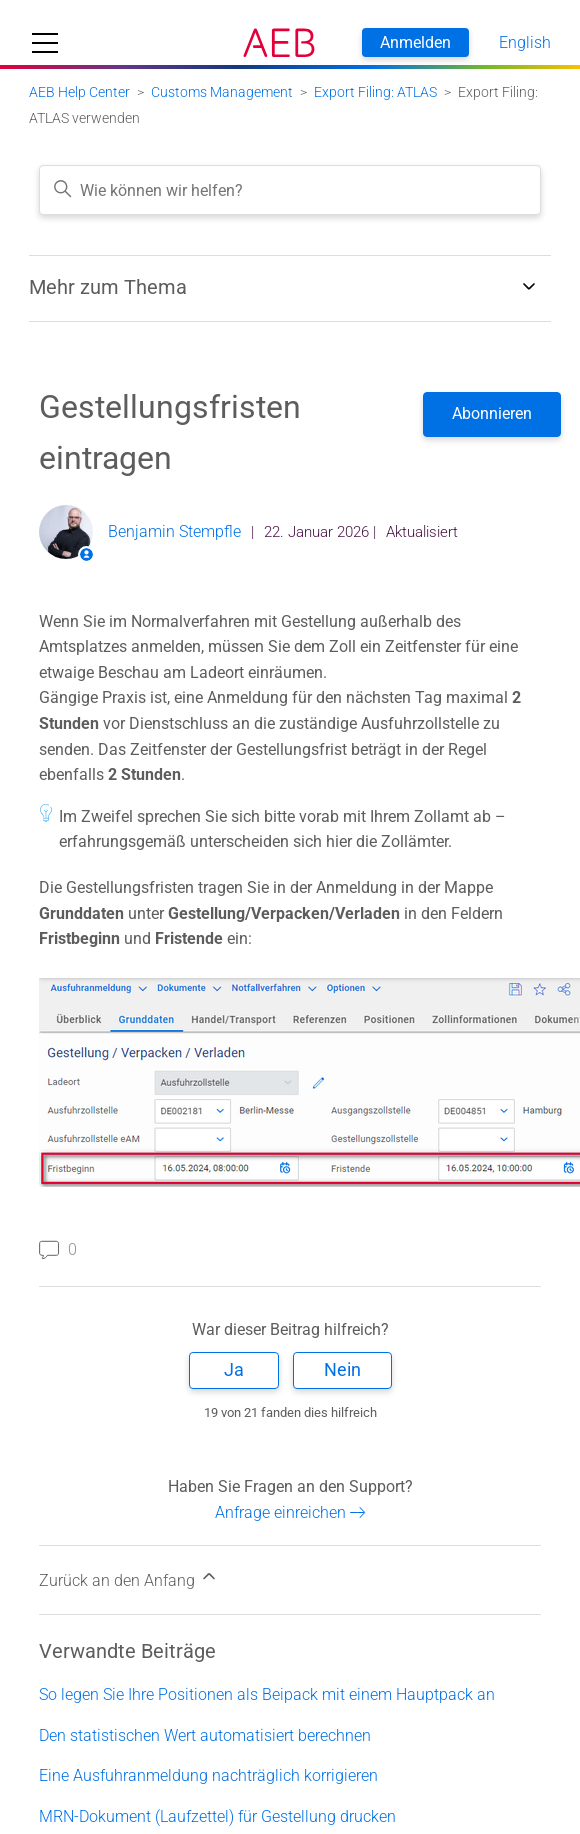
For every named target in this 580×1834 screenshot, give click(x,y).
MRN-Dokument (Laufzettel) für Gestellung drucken (217, 1816)
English (525, 42)
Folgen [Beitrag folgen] (492, 414)
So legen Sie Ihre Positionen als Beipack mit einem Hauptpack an (267, 1694)
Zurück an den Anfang (129, 1578)
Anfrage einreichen (290, 1512)
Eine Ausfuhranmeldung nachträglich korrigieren (208, 1775)
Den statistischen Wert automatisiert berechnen (205, 1735)
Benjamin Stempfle (174, 531)
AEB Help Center (79, 92)
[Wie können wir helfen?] (290, 190)
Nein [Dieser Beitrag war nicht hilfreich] (342, 1369)
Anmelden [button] (415, 42)
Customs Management (222, 92)
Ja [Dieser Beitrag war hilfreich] (234, 1369)
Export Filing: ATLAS (375, 92)
